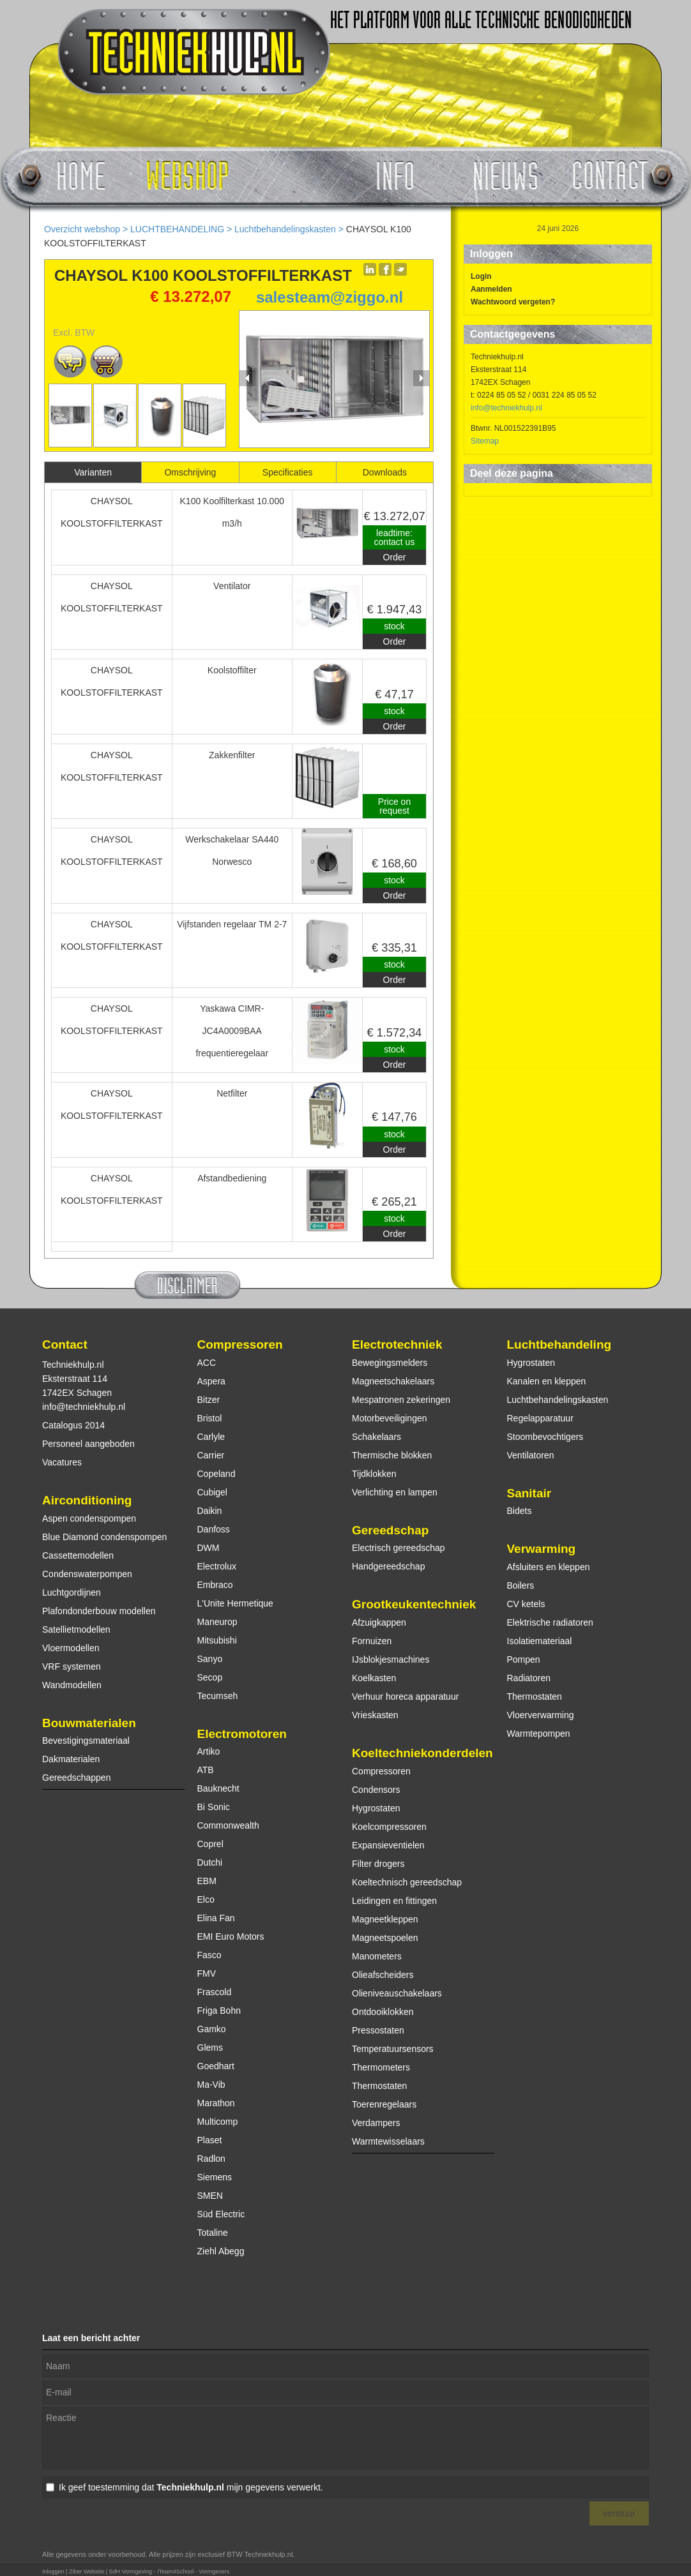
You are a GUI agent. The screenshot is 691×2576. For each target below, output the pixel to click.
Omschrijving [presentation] (190, 472)
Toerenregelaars (384, 2104)
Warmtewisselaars (388, 2141)
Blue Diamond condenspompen (104, 1537)
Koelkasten (374, 1678)
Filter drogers (378, 1864)
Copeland (216, 1474)
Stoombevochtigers (545, 1437)
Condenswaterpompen (87, 1574)
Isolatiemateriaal (539, 1641)
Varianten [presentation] (93, 472)
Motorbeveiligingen (389, 1418)
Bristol (209, 1418)
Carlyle (211, 1437)
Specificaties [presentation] (287, 472)
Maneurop (217, 1622)
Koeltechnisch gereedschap (407, 1882)
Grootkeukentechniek (414, 1604)
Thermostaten (379, 2086)
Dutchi (210, 1862)
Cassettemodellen (78, 1555)
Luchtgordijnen (71, 1592)
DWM (208, 1548)
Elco (206, 1899)
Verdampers (376, 2123)
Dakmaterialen (71, 1759)
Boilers (521, 1585)
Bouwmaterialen (89, 1723)
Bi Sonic (213, 1807)
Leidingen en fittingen (394, 1901)
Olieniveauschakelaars (397, 1993)
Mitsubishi (217, 1640)
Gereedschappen (76, 1777)
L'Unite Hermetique (235, 1603)
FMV (206, 1973)
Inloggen (53, 2571)
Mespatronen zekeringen (401, 1400)
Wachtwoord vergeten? (513, 301)
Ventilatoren (530, 1455)
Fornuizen (371, 1641)
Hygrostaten (376, 1808)
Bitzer (208, 1400)
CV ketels (526, 1604)
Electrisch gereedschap (398, 1548)
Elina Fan (216, 1918)
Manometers (377, 1956)
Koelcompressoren (389, 1827)
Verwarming (541, 1548)
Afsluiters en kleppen (548, 1567)
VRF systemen (71, 1666)
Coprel (210, 1844)
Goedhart (215, 2066)
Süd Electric (221, 2214)
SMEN (210, 2195)
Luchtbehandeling (559, 1344)
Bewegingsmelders (389, 1363)
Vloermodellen (71, 1648)
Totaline (212, 2233)
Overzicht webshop (82, 229)
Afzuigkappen (379, 1622)
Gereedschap (390, 1530)
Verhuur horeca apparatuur (405, 1696)
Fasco (209, 1955)
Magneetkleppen (385, 1919)
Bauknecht (218, 1788)
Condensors (376, 1790)
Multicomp (217, 2121)
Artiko (208, 1751)
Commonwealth (228, 1825)
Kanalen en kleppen (546, 1381)
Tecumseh (217, 1696)
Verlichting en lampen (394, 1492)
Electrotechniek (397, 1344)
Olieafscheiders (383, 1975)
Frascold (214, 1992)
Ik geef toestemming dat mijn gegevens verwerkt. (191, 2487)
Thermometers (381, 2067)
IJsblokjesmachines (390, 1659)
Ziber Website (86, 2571)
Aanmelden (491, 289)
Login (481, 276)
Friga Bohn (219, 2010)
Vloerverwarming (540, 1715)
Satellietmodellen (76, 1629)
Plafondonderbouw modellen (98, 1611)
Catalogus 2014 (73, 1425)
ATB (205, 1770)
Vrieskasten (375, 1715)
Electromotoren (242, 1734)
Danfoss (213, 1529)
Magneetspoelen (385, 1938)
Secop (210, 1677)
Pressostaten (378, 2030)
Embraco (215, 1585)
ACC (206, 1363)
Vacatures (62, 1462)
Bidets (519, 1511)
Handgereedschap (388, 1566)
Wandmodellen (72, 1685)
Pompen (523, 1659)
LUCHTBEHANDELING (177, 229)
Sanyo (210, 1659)
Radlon (211, 2158)
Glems (210, 2047)
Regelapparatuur (540, 1418)
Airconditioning (87, 1500)
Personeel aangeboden (88, 1444)
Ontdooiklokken (383, 2012)
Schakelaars (376, 1437)
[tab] (93, 472)
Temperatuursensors (393, 2049)
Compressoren (240, 1344)
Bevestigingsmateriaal (86, 1740)
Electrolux (216, 1566)
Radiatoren (529, 1678)
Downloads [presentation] (385, 472)
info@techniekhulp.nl (506, 407)
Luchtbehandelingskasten (285, 229)
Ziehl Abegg (221, 2251)
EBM (206, 1881)
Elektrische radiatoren (550, 1622)
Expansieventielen (388, 1845)
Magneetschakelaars (393, 1381)
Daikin (209, 1511)
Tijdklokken (374, 1474)
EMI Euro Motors (230, 1936)
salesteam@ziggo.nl (329, 297)
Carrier (211, 1455)
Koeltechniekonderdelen (422, 1753)
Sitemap (485, 441)
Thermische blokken (392, 1455)
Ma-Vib (211, 2084)
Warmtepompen (538, 1733)
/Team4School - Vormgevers (193, 2571)
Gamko (211, 2029)
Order (394, 557)
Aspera (211, 1381)
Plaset (209, 2140)
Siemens (214, 2177)
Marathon (216, 2103)
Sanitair (529, 1493)
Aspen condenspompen (89, 1518)
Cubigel (212, 1492)
